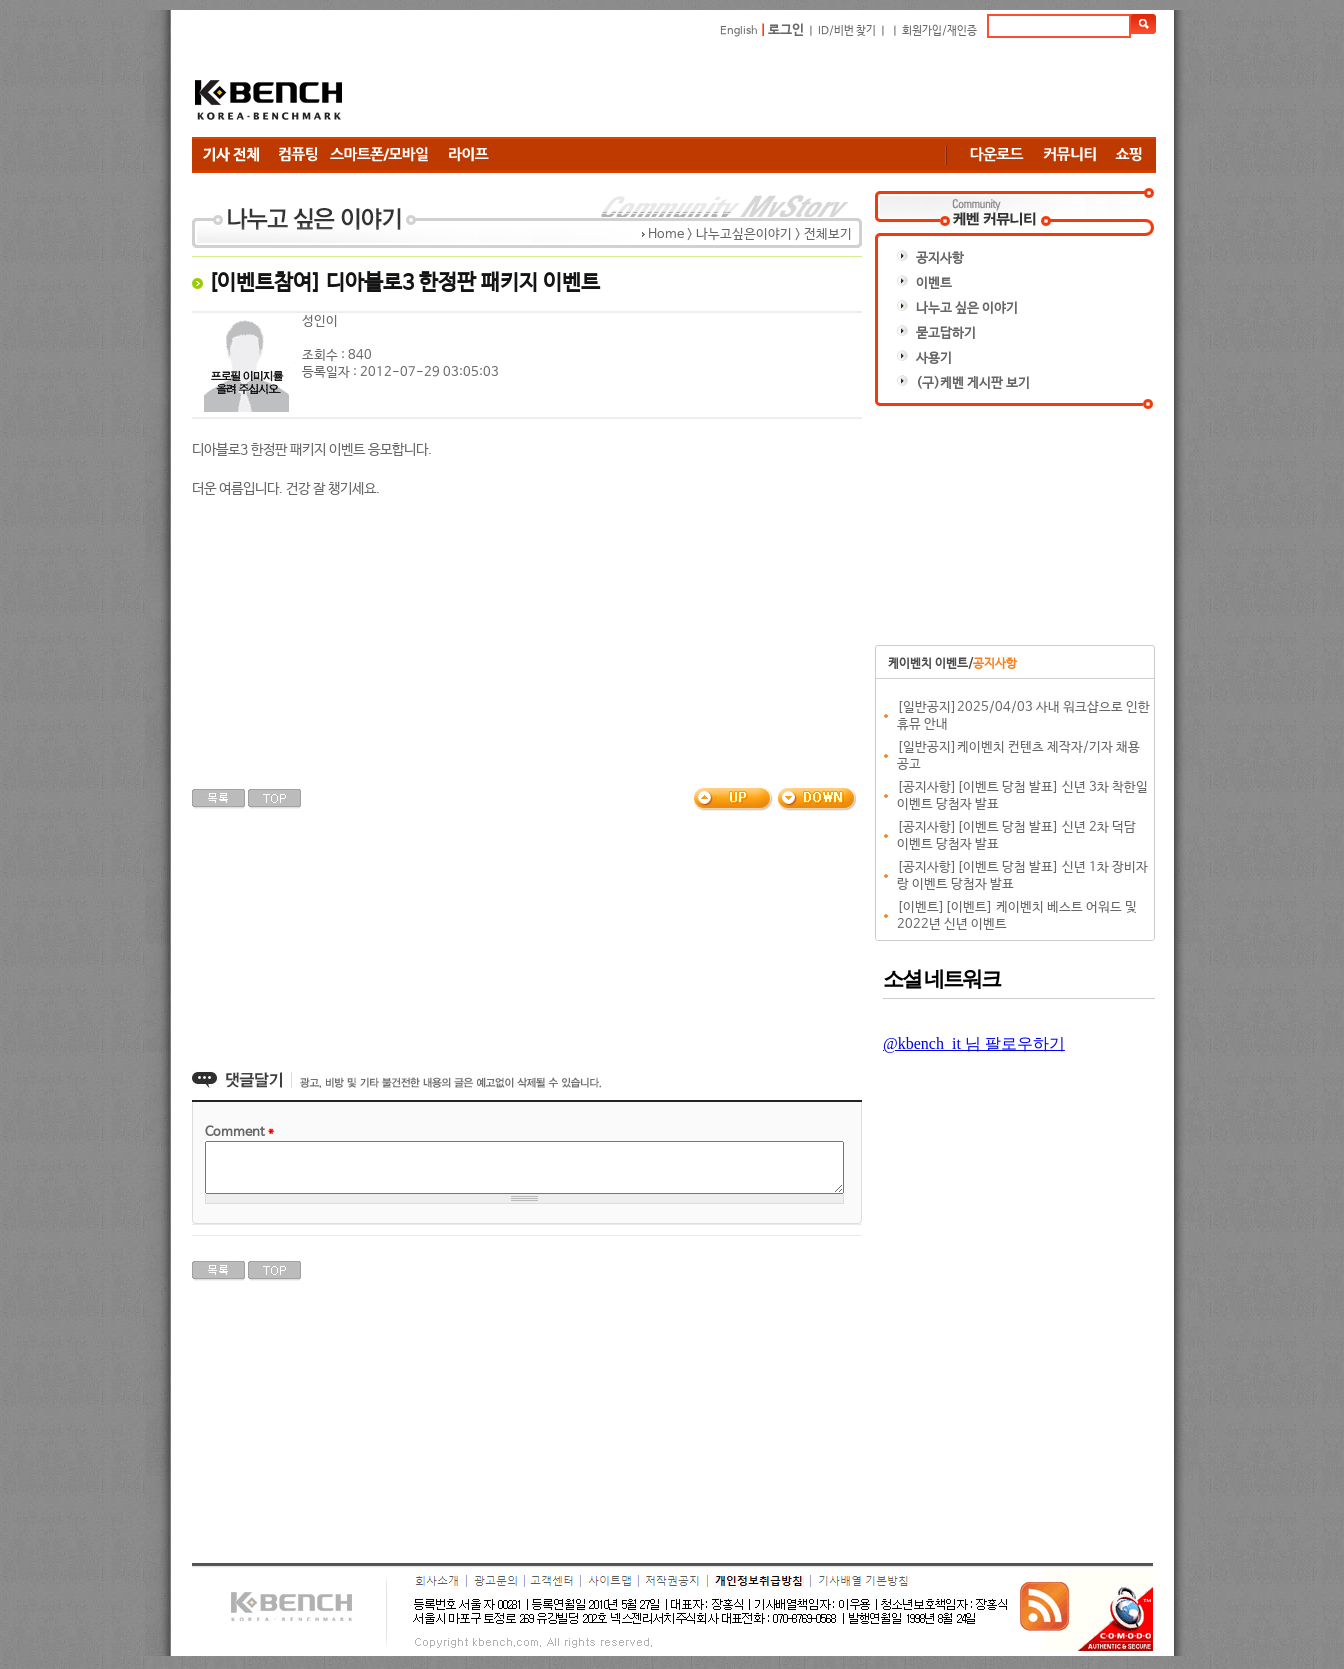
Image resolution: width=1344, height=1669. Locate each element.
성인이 (320, 321)
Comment (239, 1132)
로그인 (786, 30)
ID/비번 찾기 (847, 31)
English (739, 31)
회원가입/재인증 (939, 31)
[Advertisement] (792, 87)
